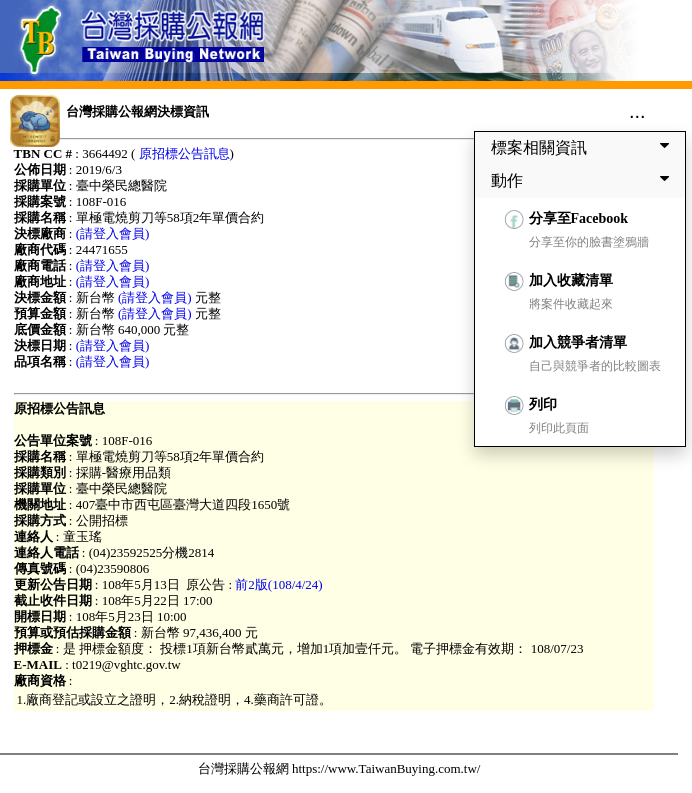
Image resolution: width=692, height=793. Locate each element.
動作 (584, 180)
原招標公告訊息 (184, 153)
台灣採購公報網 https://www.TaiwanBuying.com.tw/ (339, 768)
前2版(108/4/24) (278, 584)
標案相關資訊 (584, 147)
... (637, 111)
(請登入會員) (113, 233)
